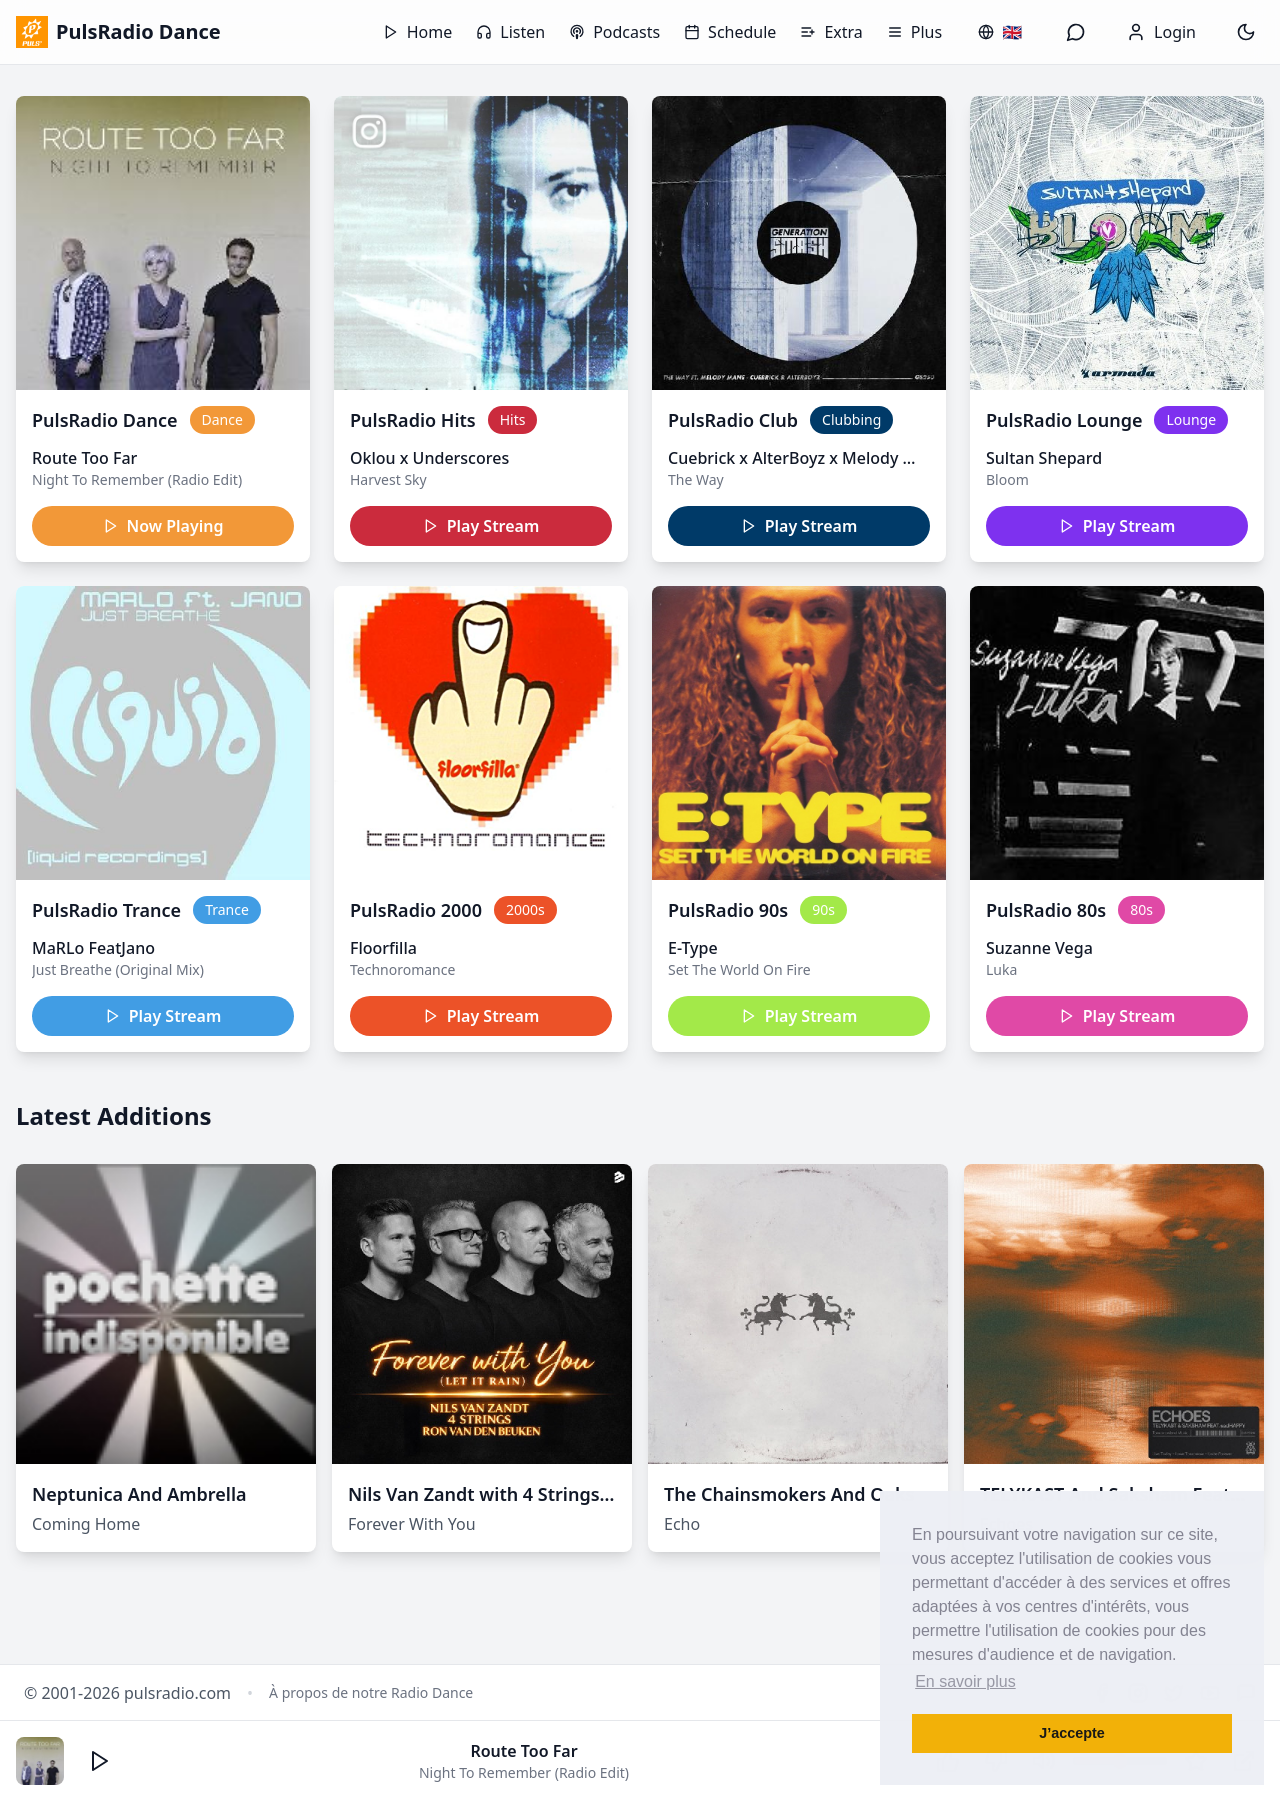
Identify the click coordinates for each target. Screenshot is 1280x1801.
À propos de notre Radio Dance (371, 1692)
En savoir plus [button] (965, 1681)
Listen (510, 32)
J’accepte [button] (1072, 1733)
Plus (914, 32)
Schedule (730, 32)
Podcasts (614, 32)
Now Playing (163, 526)
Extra (831, 32)
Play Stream (481, 526)
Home (418, 32)
